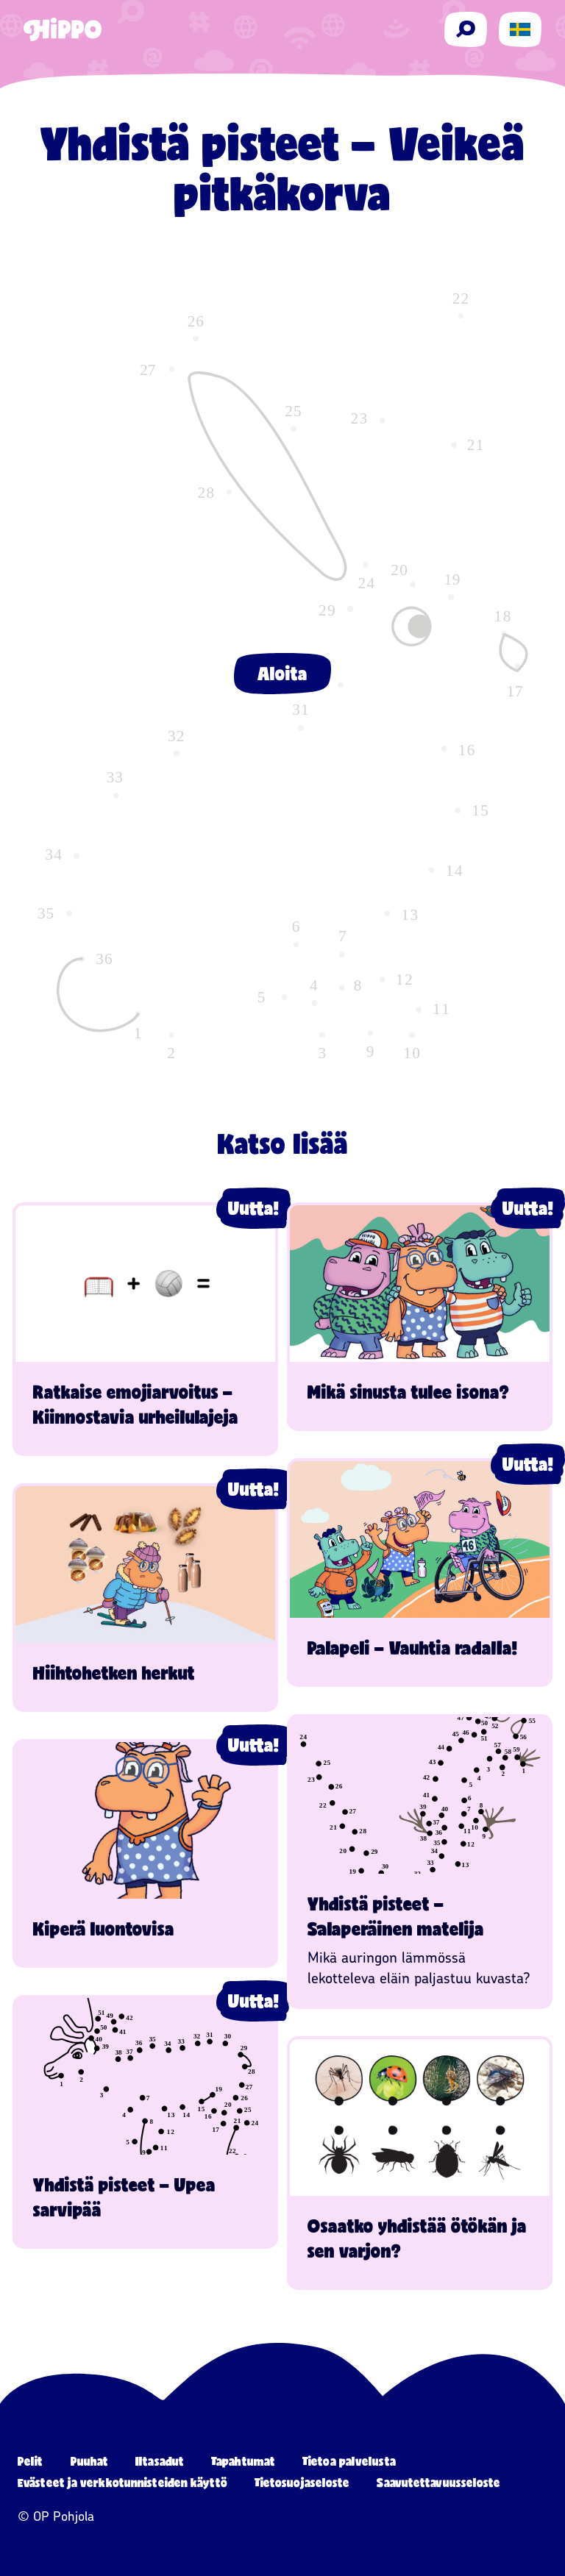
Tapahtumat (243, 2460)
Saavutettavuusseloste (438, 2482)
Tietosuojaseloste (302, 2482)
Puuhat (90, 2460)
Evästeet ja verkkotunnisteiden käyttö (122, 2482)
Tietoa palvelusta (349, 2460)
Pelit (30, 2460)
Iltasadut (159, 2460)
